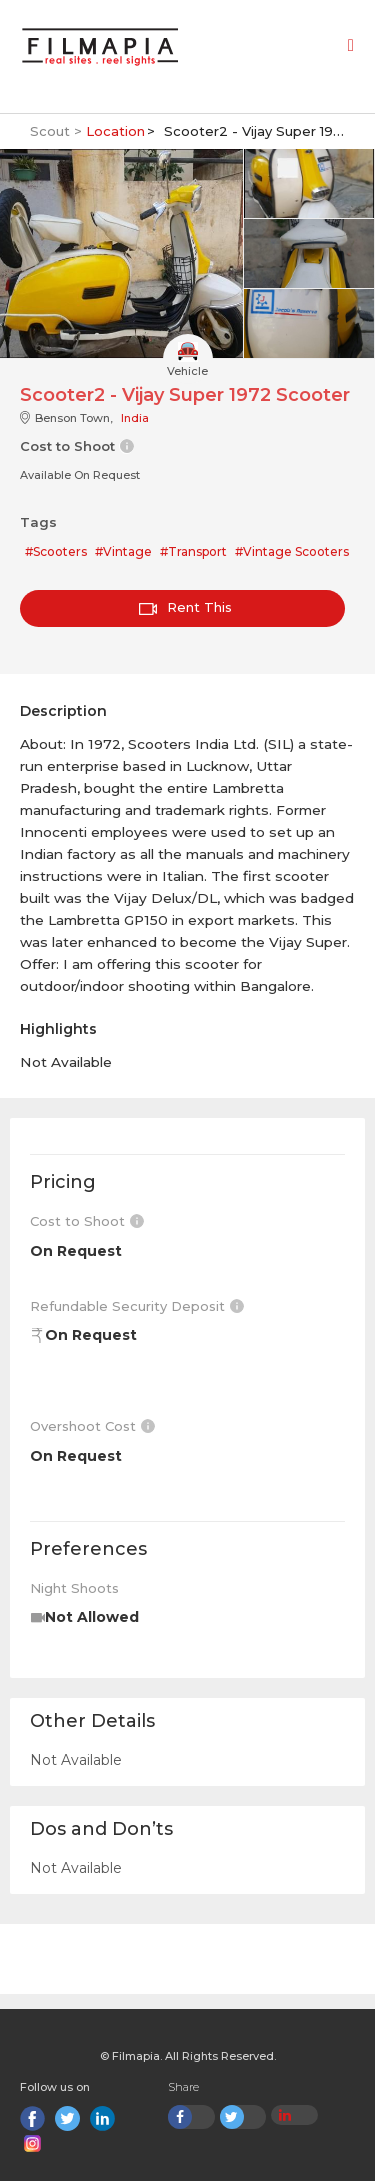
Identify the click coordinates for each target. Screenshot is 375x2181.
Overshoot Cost (92, 1426)
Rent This (185, 607)
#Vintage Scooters (292, 551)
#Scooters (56, 551)
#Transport (193, 551)
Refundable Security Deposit (137, 1306)
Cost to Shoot (87, 1221)
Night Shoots (74, 1588)
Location (115, 131)
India (135, 418)
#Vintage (123, 551)
